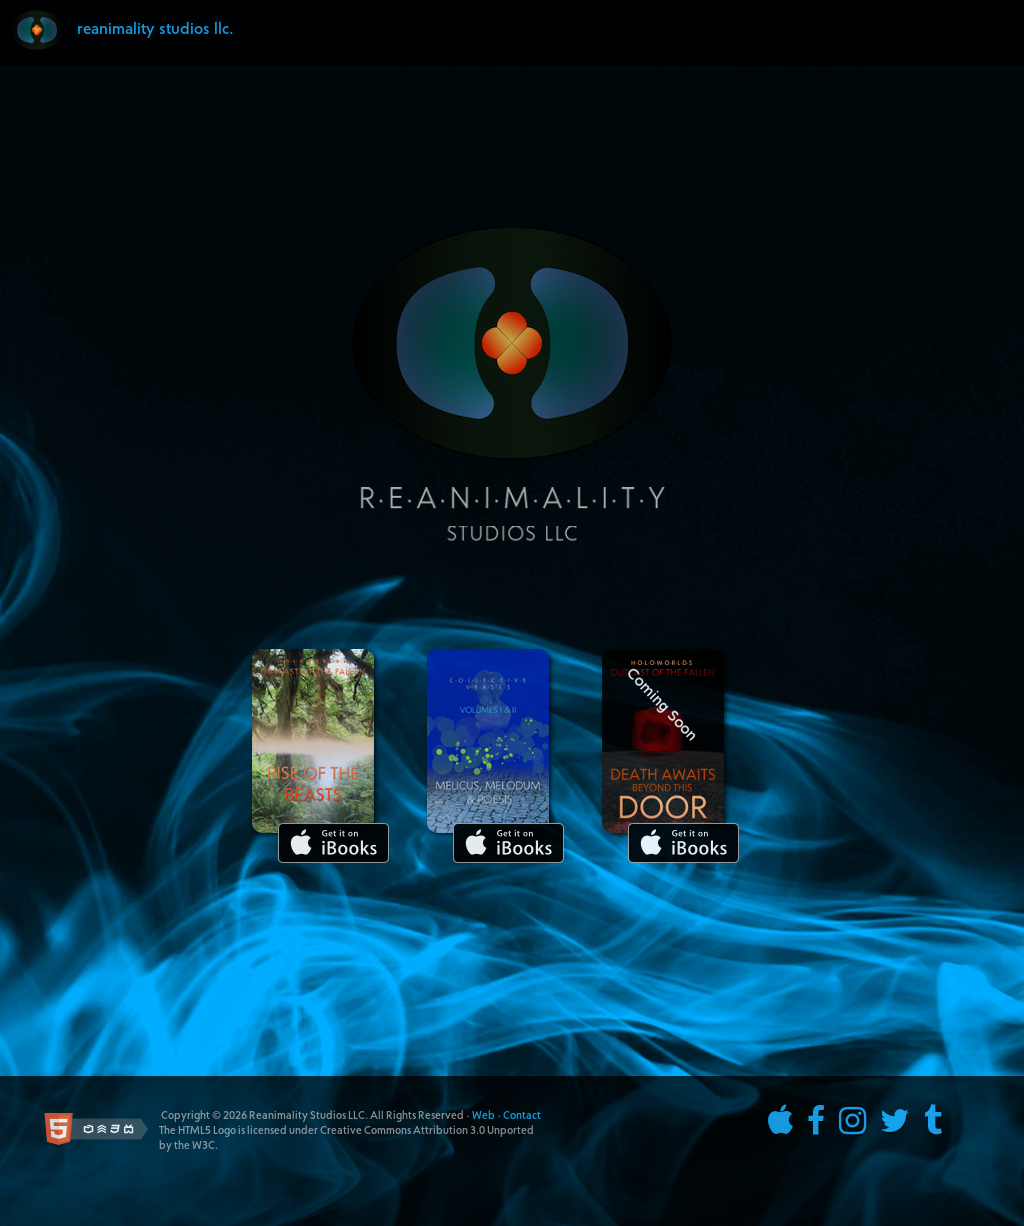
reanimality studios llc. (155, 30)
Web (483, 1116)
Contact (522, 1116)
